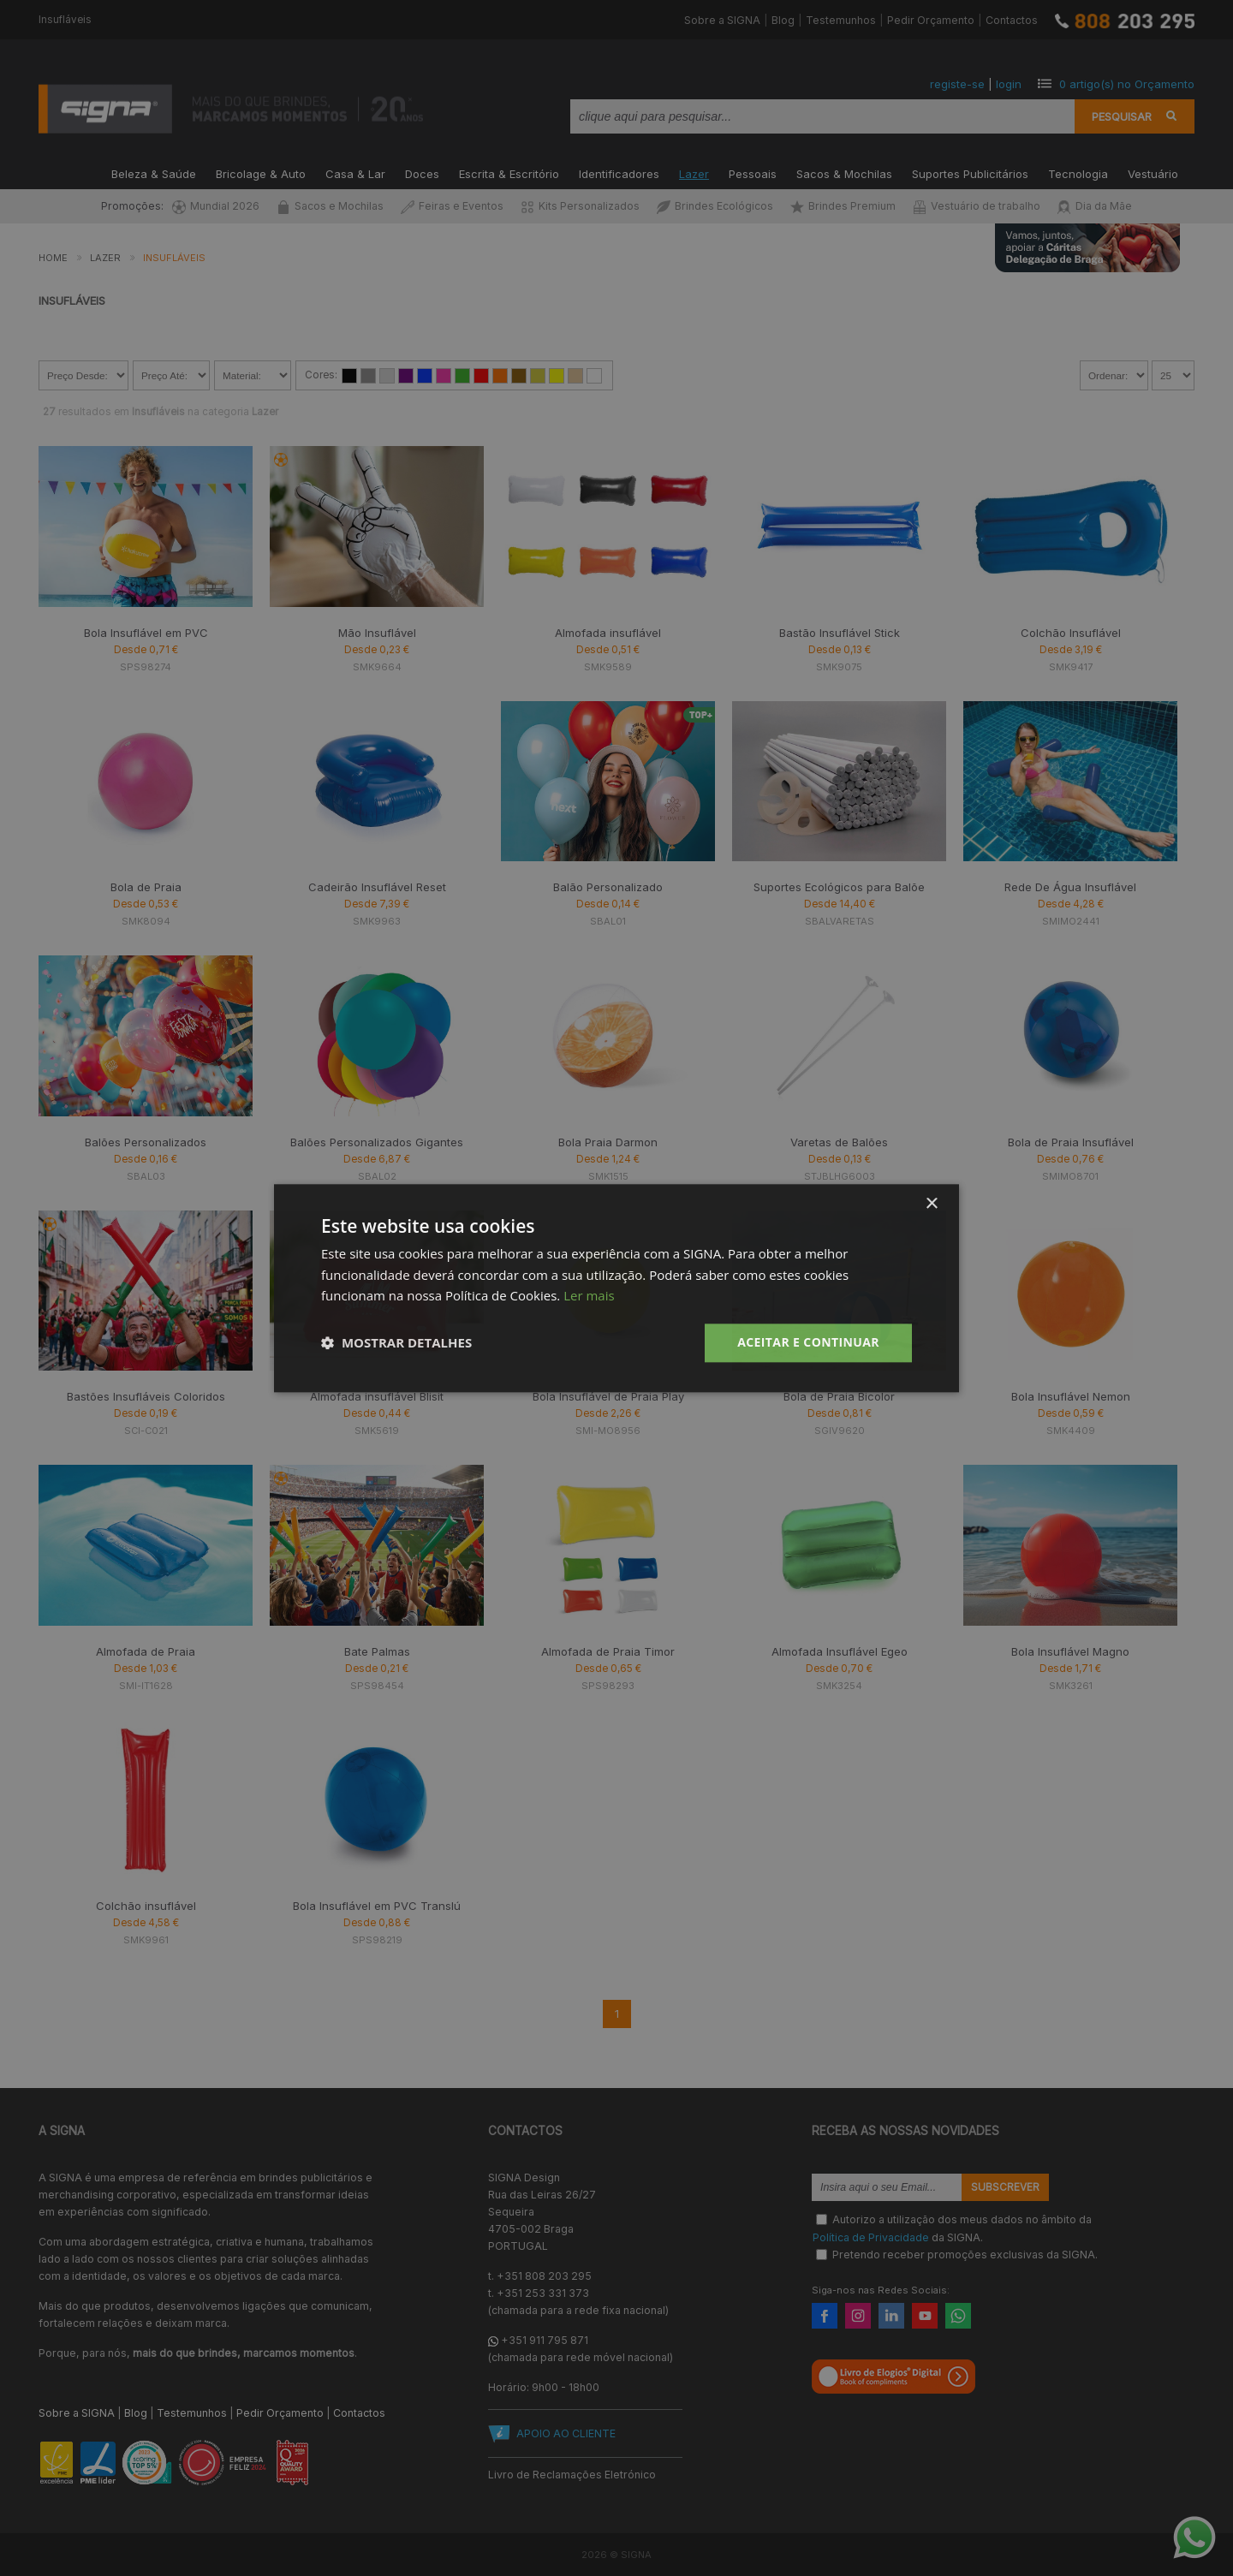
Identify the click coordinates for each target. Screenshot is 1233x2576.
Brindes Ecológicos (715, 205)
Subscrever (1005, 2187)
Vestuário (1153, 172)
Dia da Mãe (1094, 205)
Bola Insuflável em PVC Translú (377, 1906)
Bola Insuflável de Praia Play (608, 1396)
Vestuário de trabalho (976, 205)
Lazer (694, 172)
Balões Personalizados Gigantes (376, 1142)
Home (53, 258)
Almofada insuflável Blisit (377, 1396)
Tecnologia (1078, 172)
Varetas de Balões (839, 1142)
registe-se (957, 84)
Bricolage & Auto (261, 172)
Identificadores (619, 172)
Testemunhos (841, 20)
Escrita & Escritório (509, 172)
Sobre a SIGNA (722, 20)
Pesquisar (1122, 116)
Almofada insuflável (608, 633)
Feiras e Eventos (452, 205)
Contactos (1012, 20)
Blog (783, 20)
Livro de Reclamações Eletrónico (572, 2474)
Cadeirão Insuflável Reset (377, 887)
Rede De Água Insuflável (1070, 887)
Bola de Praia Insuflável (1071, 1142)
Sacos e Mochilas (330, 205)
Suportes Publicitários (970, 172)
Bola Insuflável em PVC (146, 633)
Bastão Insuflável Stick (839, 633)
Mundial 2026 (215, 205)
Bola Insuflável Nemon (1070, 1396)
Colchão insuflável (146, 1906)
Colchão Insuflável (1071, 633)
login (1009, 84)
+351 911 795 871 (544, 2340)
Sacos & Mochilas (844, 172)
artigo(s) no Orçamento (1126, 84)
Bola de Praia (146, 887)
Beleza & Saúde (153, 172)
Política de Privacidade (871, 2236)
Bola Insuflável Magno (1070, 1651)
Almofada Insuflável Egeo (839, 1651)
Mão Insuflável (377, 633)
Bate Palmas (377, 1651)
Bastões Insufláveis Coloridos (146, 1396)
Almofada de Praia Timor (608, 1651)
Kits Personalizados (580, 205)
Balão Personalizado (608, 887)
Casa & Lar (355, 172)
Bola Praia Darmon (608, 1142)
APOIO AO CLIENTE (566, 2433)
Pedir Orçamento (930, 20)
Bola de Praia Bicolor (839, 1396)
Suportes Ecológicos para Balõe (839, 887)
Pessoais (753, 172)
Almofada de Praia (145, 1651)
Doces (422, 172)
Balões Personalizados (145, 1142)
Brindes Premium (843, 205)
